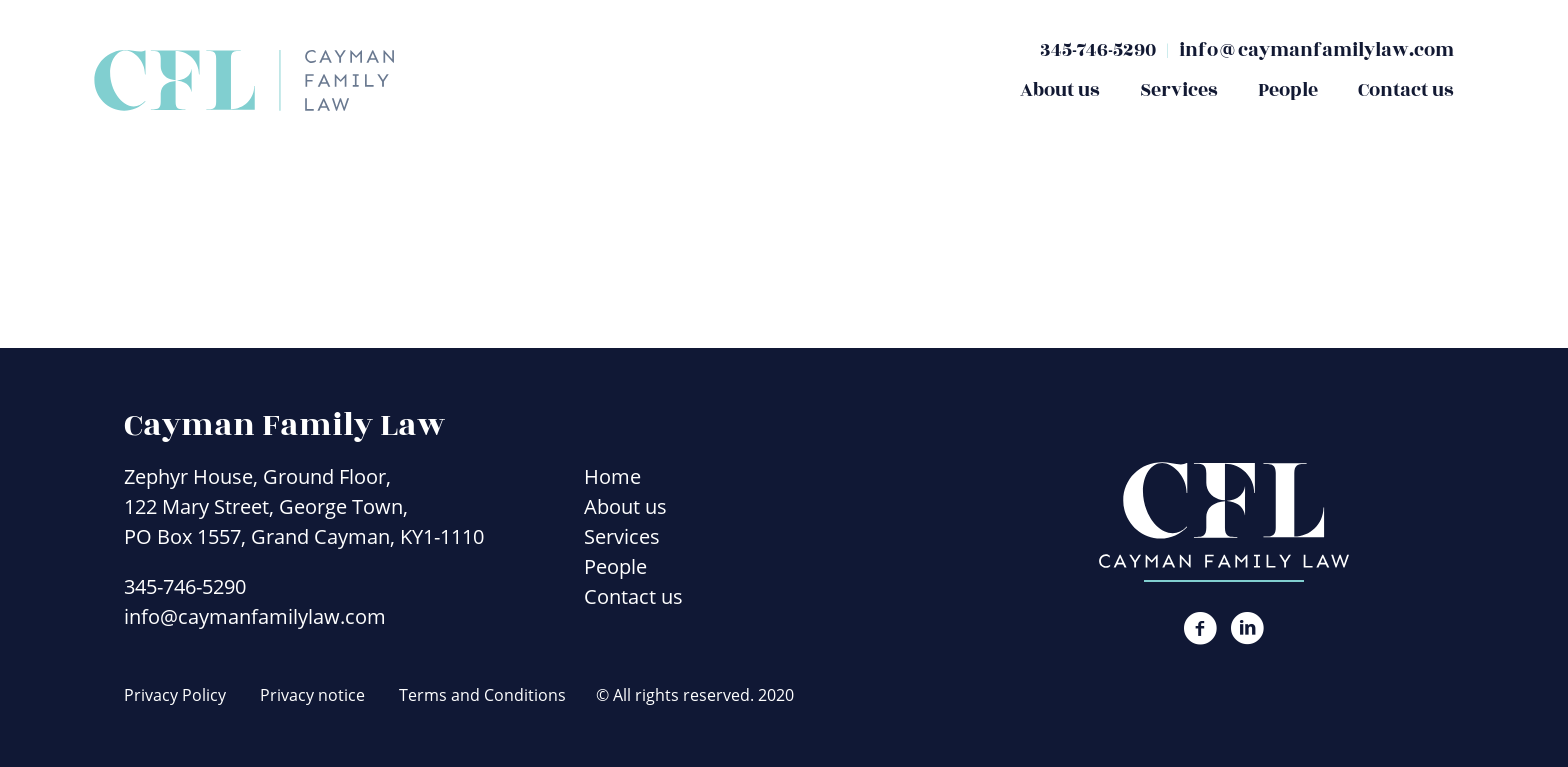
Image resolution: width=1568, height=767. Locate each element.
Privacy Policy (175, 695)
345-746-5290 (1098, 50)
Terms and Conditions (482, 695)
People (1288, 90)
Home (612, 476)
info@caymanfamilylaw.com (1316, 50)
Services (1179, 90)
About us (1060, 90)
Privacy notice (312, 695)
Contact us (1406, 90)
